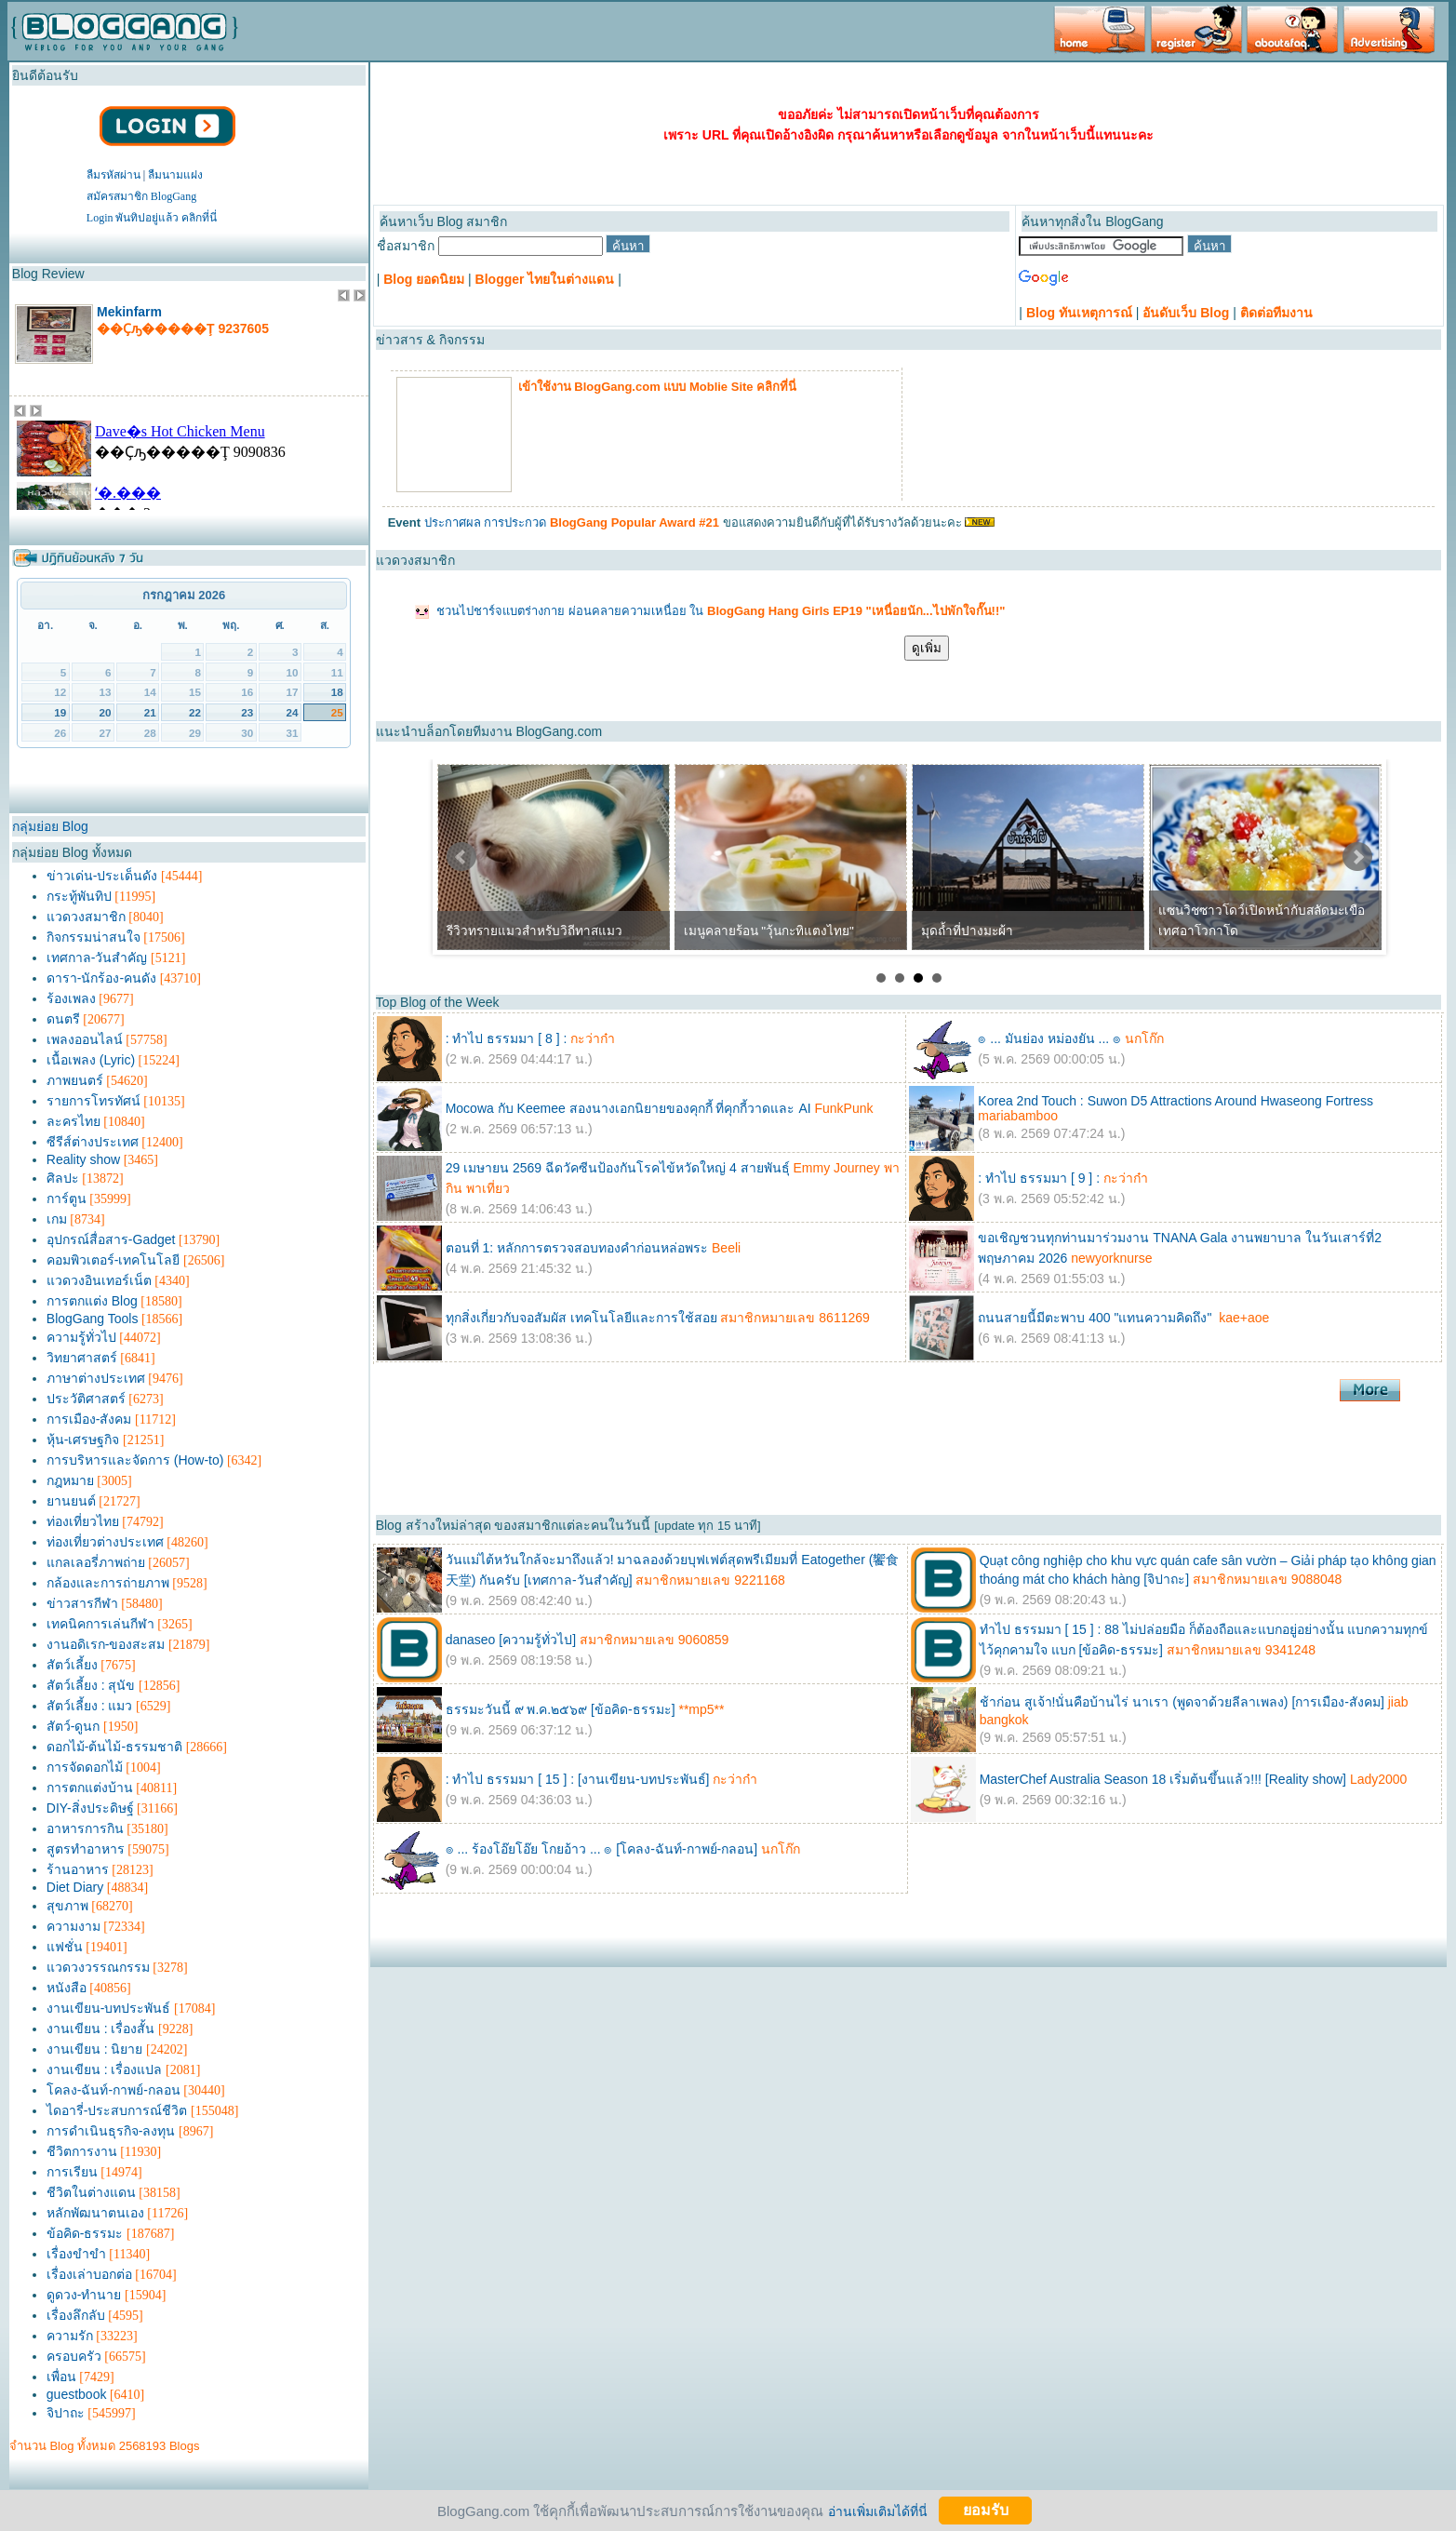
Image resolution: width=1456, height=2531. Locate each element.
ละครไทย (73, 1121)
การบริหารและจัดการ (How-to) (135, 1460)
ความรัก (70, 2335)
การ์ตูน (67, 1198)
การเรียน (72, 2171)
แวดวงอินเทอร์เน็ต (99, 1280)
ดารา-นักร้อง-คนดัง (101, 978)
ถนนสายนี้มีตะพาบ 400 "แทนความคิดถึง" (1096, 1317)
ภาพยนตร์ (75, 1080)
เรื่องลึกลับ (76, 2315)
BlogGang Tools (93, 1318)
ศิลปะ (63, 1178)
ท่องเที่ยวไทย (83, 1521)
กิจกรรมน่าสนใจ (93, 937)
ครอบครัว (74, 2356)
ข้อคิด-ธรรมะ (85, 2233)
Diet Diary (75, 1887)
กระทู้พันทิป (79, 896)
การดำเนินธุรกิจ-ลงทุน (111, 2130)
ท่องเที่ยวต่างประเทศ (105, 1541)
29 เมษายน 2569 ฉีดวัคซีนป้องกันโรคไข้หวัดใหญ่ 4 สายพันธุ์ (618, 1167)
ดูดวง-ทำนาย (84, 2294)
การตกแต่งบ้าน (90, 1787)
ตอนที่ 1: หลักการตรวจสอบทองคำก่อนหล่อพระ (577, 1247)
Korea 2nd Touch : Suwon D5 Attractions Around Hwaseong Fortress (1175, 1100)
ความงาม (73, 1926)
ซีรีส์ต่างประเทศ (93, 1141)
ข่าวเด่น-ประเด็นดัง (102, 875)
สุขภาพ (67, 1905)
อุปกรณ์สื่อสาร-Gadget (111, 1239)
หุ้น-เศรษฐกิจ (83, 1439)
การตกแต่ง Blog (92, 1300)
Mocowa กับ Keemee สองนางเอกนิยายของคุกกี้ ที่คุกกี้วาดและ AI (628, 1108)
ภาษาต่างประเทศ (96, 1378)
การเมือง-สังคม (89, 1419)
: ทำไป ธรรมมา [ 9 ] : (1039, 1178)
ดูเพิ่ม (927, 648)
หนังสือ (67, 1987)
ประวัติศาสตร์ (86, 1398)
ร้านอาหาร (78, 1869)
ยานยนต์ (71, 1500)
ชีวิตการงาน (82, 2151)
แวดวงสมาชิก (86, 916)
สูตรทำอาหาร (86, 1848)
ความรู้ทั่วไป (81, 1337)
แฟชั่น (65, 1946)
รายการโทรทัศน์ (93, 1100)
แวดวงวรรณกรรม (98, 1967)
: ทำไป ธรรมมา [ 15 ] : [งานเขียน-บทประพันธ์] (578, 1779)
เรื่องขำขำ (76, 2253)
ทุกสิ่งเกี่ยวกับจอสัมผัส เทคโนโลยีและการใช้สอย (583, 1317)
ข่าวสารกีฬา (82, 1603)
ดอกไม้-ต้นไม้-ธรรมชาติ (114, 1746)
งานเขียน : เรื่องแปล (105, 2069)
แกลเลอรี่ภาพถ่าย (96, 1562)
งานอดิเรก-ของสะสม (106, 1644)
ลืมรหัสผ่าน (113, 174)
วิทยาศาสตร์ (82, 1357)
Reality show (83, 1159)
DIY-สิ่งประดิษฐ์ (90, 1808)
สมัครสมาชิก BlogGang (141, 196)
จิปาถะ (66, 2412)
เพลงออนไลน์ (85, 1039)
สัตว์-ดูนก (73, 1726)
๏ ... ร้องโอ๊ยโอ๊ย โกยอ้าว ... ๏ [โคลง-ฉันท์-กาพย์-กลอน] (601, 1848)
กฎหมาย (70, 1480)
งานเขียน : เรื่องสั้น (101, 2028)
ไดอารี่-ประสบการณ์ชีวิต (117, 2110)
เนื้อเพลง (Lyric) (91, 1059)
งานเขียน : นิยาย (95, 2049)
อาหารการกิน (85, 1828)
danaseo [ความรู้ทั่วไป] (511, 1639)
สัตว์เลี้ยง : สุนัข (91, 1685)
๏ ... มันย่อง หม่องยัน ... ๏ (1049, 1038)
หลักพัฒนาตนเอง (95, 2212)
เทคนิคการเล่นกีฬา (100, 1623)
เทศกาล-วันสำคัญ (97, 957)
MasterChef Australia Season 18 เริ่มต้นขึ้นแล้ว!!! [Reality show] (1163, 1779)
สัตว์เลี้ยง (72, 1664)
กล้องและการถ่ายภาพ (108, 1582)
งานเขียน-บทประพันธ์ (109, 2008)
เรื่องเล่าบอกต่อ (89, 2274)
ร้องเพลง (71, 998)
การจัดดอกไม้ (85, 1767)
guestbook (77, 2394)
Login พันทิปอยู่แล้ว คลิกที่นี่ (152, 217)
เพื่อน (61, 2376)
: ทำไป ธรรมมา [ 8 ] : (507, 1038)
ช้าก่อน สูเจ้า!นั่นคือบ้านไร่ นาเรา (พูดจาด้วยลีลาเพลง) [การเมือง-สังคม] (1182, 1701)
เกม (57, 1219)
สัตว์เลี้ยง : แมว (90, 1705)
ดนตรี (63, 1018)
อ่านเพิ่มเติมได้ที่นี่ (878, 2510)
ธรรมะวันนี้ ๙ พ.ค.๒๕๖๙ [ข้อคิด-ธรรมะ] (560, 1709)
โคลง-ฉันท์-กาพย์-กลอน (113, 2089)
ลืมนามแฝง (175, 174)
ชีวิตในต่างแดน (91, 2192)
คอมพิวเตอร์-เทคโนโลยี (113, 1259)
